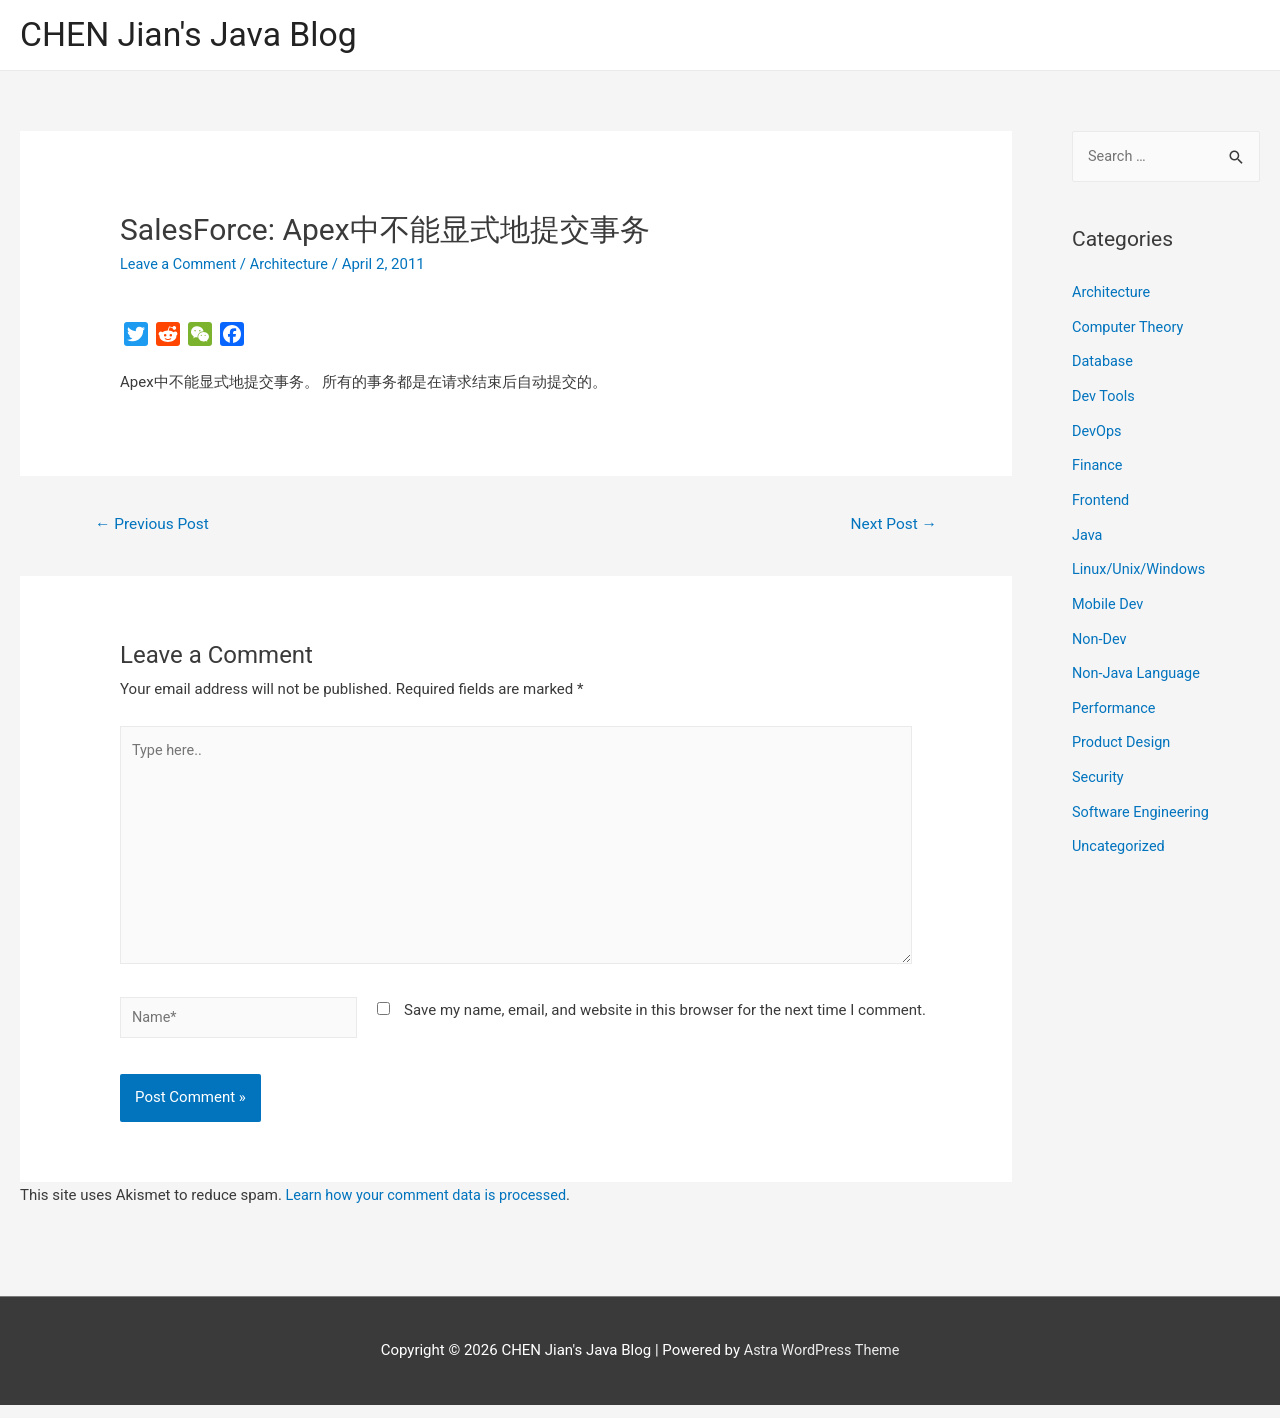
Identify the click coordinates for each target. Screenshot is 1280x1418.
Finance (1098, 463)
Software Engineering (1143, 801)
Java (1088, 531)
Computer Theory (1130, 328)
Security (1099, 767)
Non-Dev (1100, 632)
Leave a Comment (180, 265)
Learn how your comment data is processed (431, 1208)
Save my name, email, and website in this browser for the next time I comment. (665, 1022)
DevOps (1097, 430)
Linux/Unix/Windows (1141, 565)
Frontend (1101, 497)
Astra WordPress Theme (822, 1363)
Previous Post (155, 526)
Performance (1115, 700)
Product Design (1123, 733)
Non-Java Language (1138, 666)
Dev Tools (1104, 396)
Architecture (294, 265)
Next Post (892, 526)
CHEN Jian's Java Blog (195, 35)
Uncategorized (1120, 835)
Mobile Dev (1109, 598)
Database (1103, 362)
